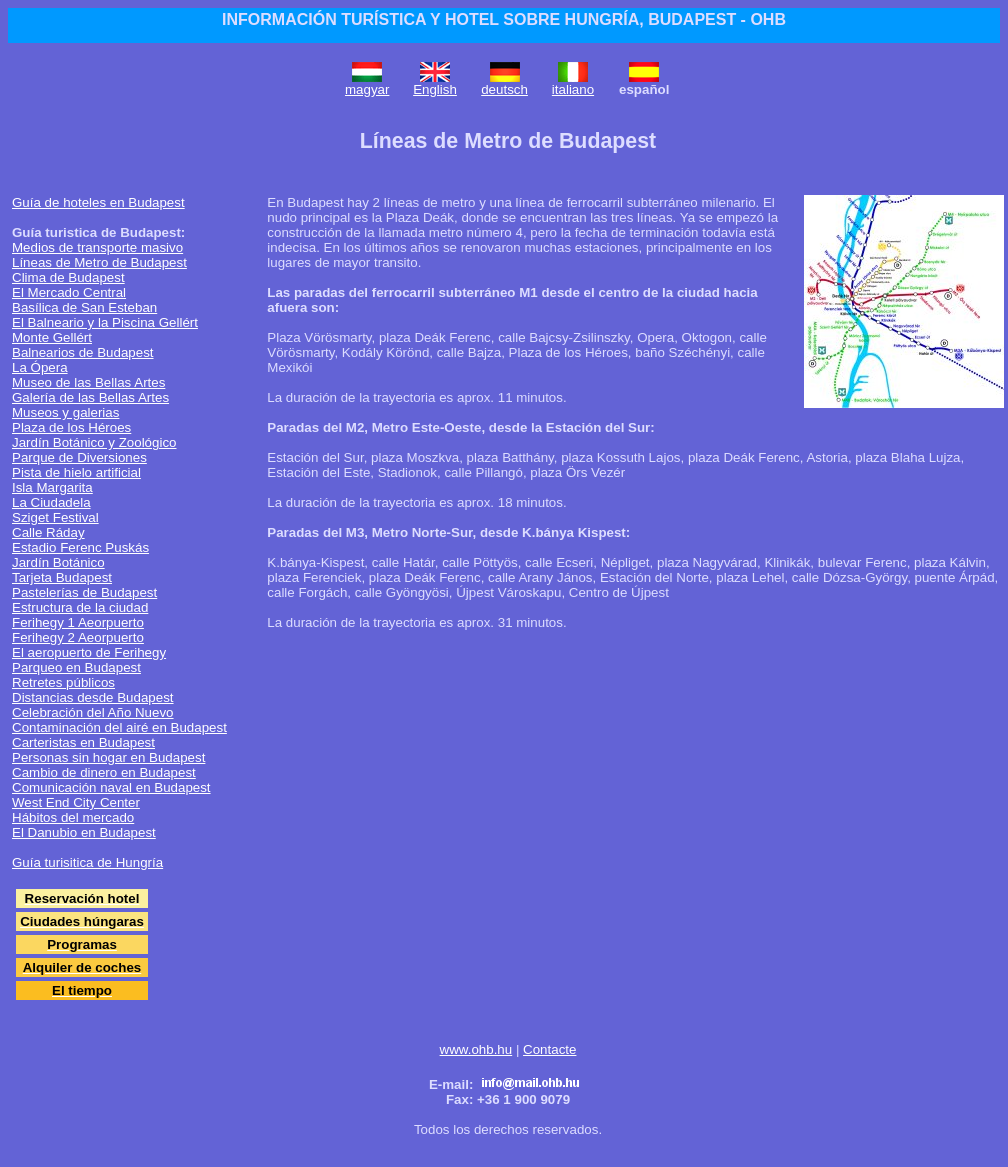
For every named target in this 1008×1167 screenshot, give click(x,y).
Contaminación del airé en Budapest (119, 727)
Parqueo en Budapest (76, 667)
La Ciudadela (51, 502)
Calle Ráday (48, 532)
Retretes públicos (63, 682)
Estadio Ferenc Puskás (80, 547)
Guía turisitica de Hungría (87, 862)
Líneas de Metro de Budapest (99, 262)
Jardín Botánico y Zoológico (94, 442)
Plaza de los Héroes (71, 427)
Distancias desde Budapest (93, 697)
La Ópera (40, 367)
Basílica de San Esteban (84, 307)
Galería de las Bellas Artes (90, 397)
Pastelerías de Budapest (84, 592)
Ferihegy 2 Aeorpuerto (78, 637)
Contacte (549, 1049)
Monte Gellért (52, 337)
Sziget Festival (55, 517)
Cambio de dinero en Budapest (104, 772)
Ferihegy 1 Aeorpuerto (78, 622)
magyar (367, 89)
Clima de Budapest (68, 277)
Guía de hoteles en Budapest (98, 202)
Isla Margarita (52, 487)
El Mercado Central (69, 292)
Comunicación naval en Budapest (111, 787)
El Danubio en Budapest (84, 832)
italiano (573, 89)
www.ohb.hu (476, 1049)
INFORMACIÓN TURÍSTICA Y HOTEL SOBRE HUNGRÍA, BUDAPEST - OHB (504, 19)
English (435, 89)
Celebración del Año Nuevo (93, 712)
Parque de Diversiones (79, 457)
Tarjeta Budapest (62, 577)
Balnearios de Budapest (83, 352)
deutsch (504, 89)
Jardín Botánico (58, 562)
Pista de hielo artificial (76, 472)
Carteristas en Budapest (83, 742)
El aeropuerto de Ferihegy (89, 652)
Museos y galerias (65, 412)
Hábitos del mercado (73, 817)
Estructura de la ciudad (80, 607)
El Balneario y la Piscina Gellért (105, 322)
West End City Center (76, 802)
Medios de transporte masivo (97, 247)
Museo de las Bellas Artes (88, 382)
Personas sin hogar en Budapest (108, 757)
